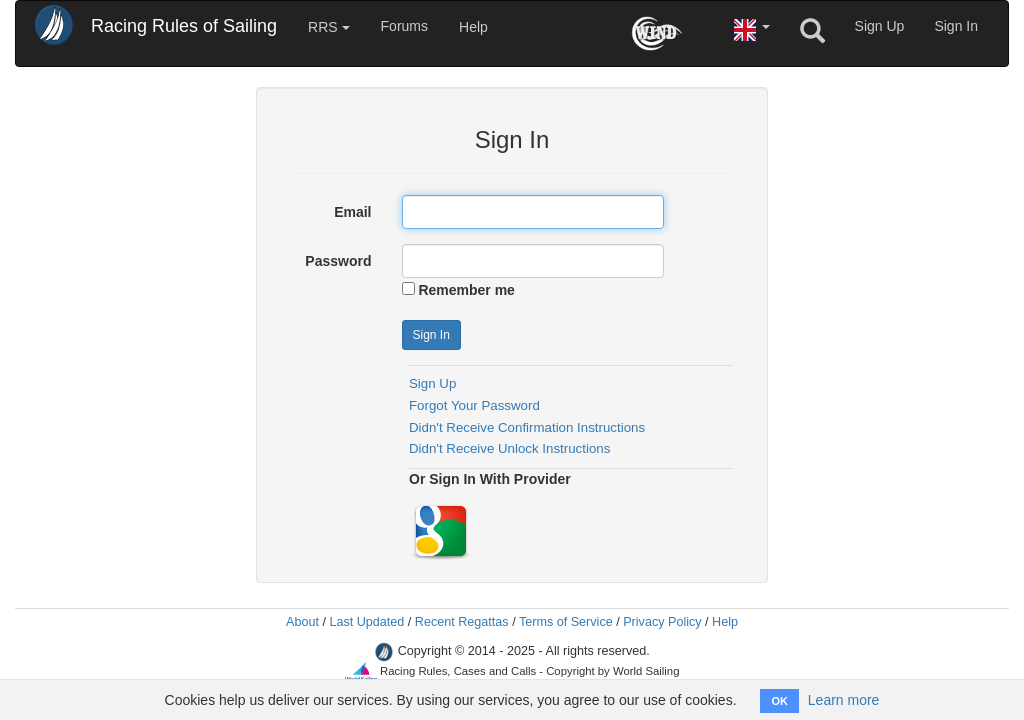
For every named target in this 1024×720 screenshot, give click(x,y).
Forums (404, 26)
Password (338, 261)
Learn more (844, 700)
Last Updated (366, 622)
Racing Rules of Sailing (184, 26)
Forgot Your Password (474, 405)
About (302, 622)
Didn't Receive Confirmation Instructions (527, 427)
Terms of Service (566, 622)
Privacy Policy (662, 622)
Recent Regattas (462, 622)
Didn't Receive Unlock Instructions (509, 448)
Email (352, 212)
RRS (328, 27)
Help (473, 27)
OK (779, 701)
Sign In (956, 26)
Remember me (466, 290)
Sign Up (880, 26)
